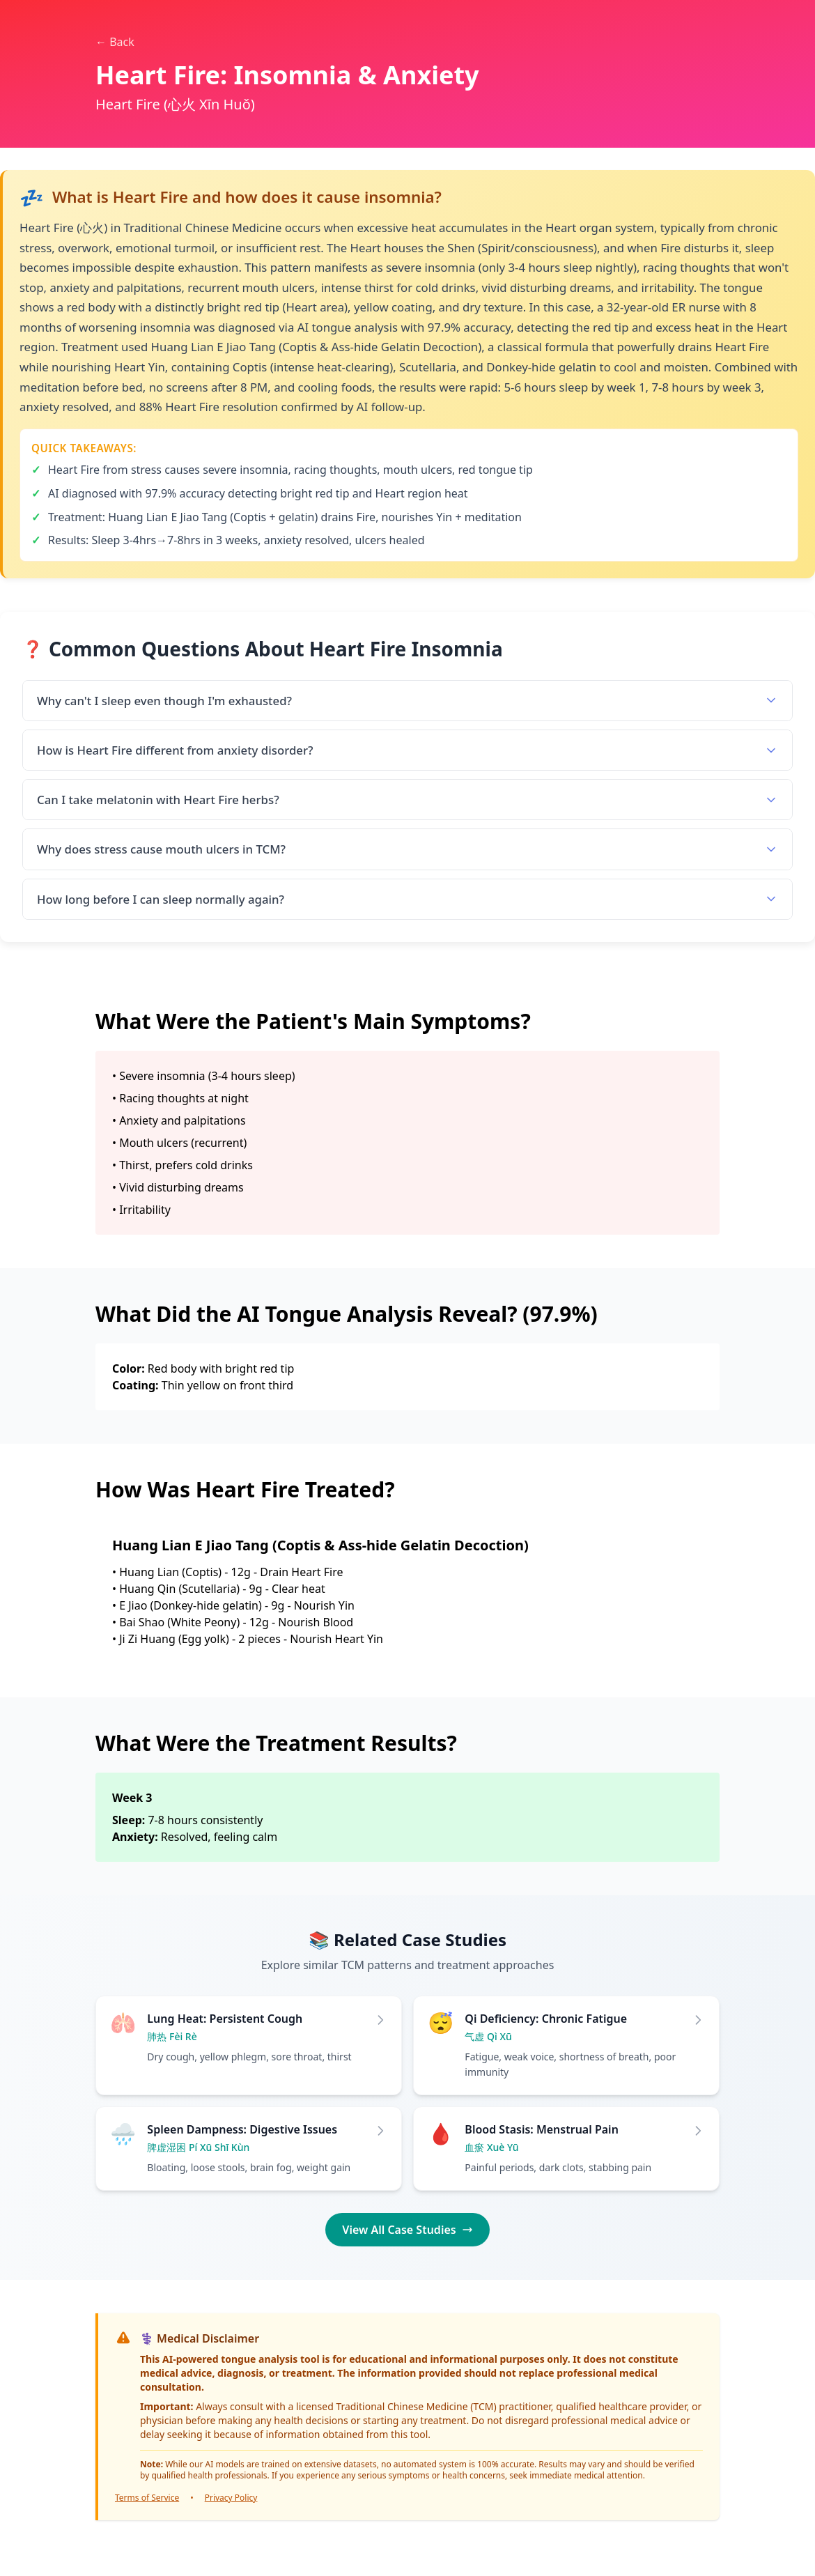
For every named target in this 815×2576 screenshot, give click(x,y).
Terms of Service (147, 2498)
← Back (114, 41)
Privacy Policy (231, 2498)
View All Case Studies (407, 2229)
